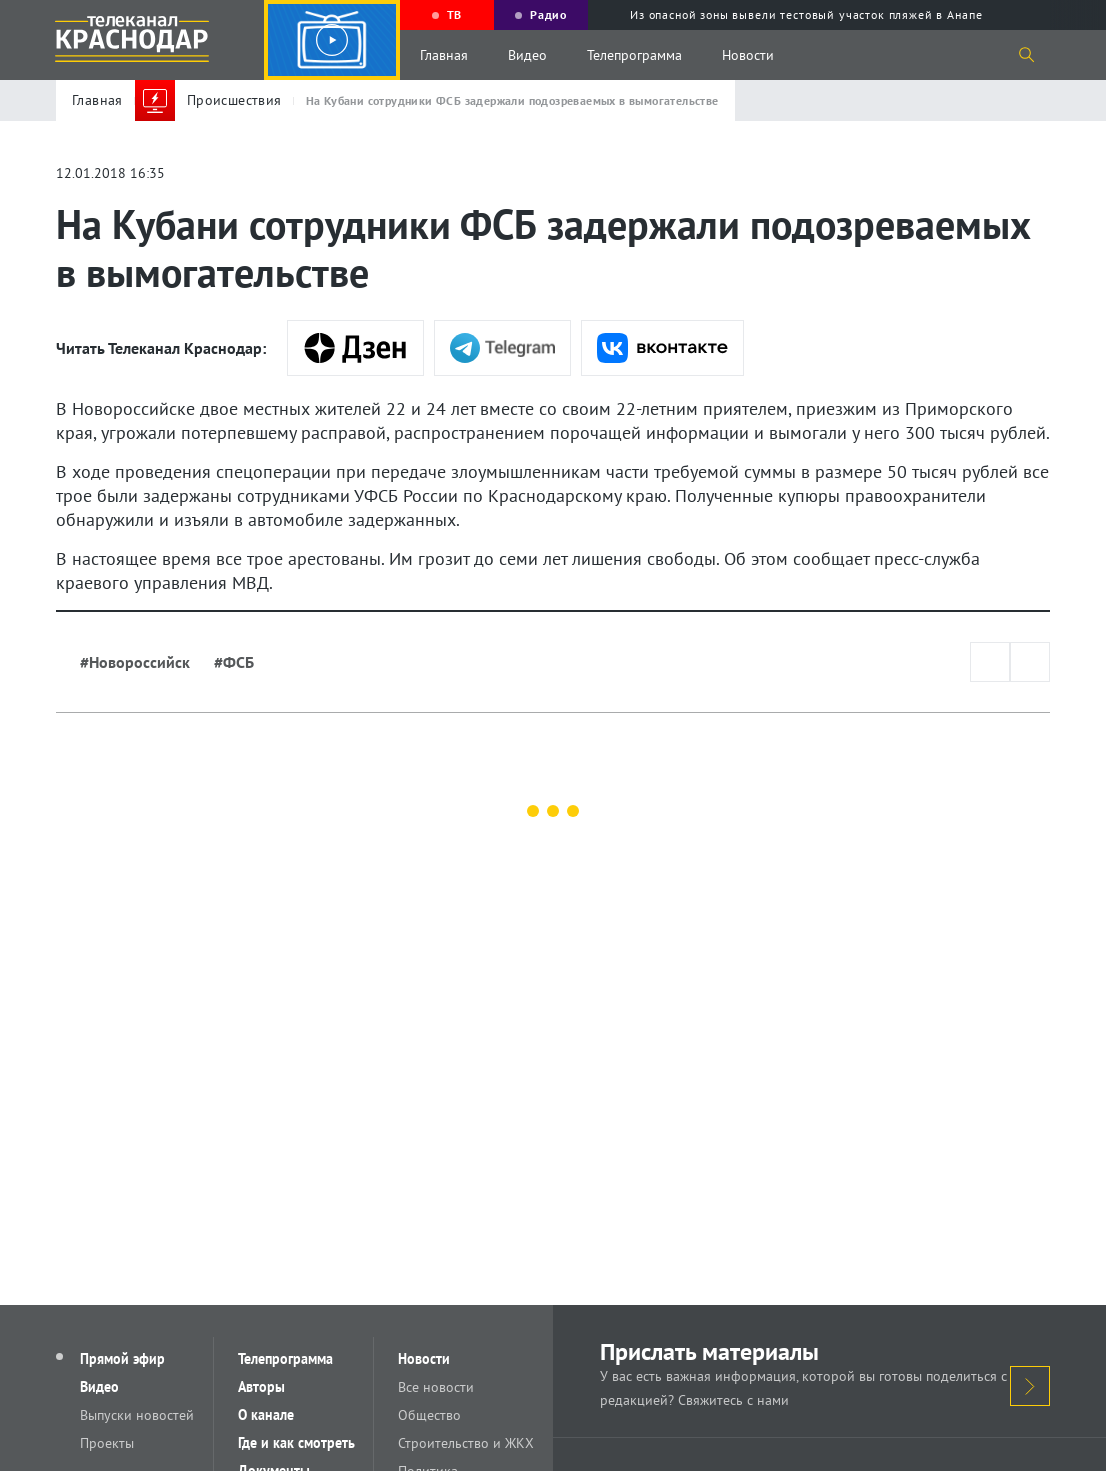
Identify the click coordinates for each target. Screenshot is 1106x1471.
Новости (748, 55)
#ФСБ (234, 662)
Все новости (436, 1387)
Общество (429, 1415)
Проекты (107, 1443)
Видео (527, 55)
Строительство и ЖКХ (466, 1443)
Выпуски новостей (137, 1415)
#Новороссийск (135, 662)
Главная (444, 55)
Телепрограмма (634, 55)
